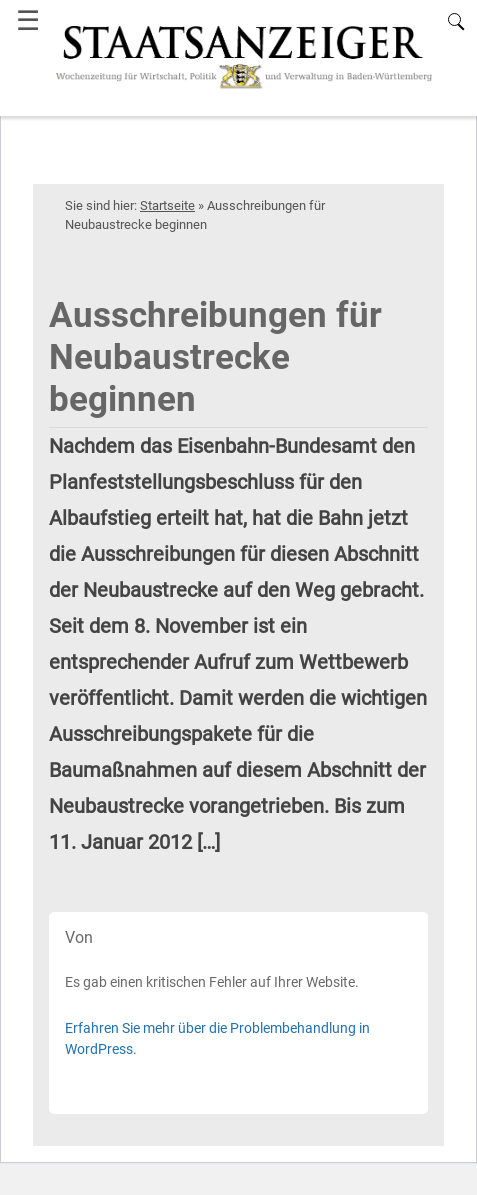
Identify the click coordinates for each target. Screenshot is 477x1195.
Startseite (167, 205)
